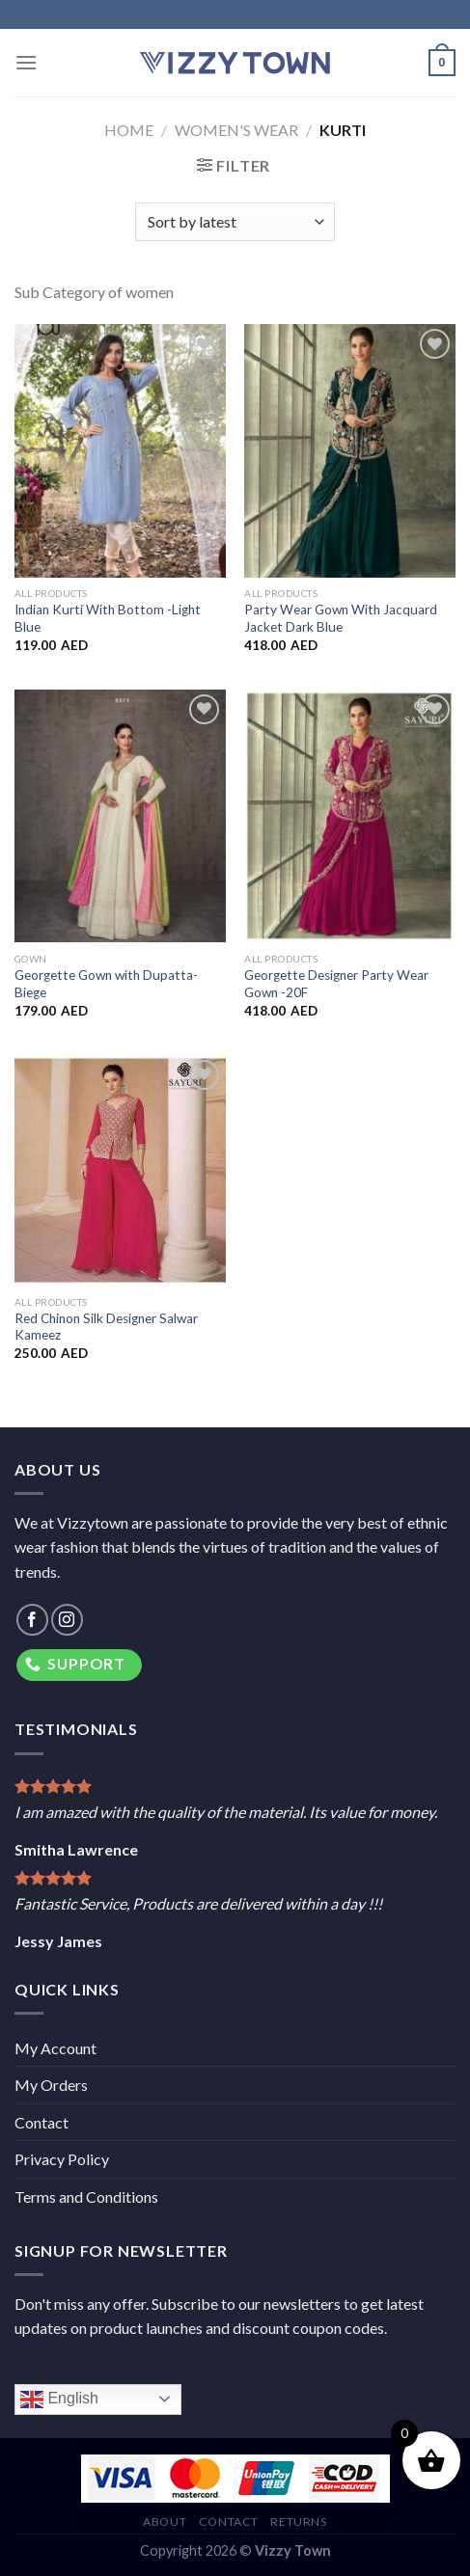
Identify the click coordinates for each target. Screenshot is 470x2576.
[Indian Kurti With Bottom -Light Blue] (120, 450)
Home (128, 130)
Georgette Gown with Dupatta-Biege (106, 983)
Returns (298, 2521)
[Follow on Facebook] (32, 1620)
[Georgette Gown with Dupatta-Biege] (120, 816)
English (59, 2399)
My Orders (51, 2084)
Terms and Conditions (86, 2196)
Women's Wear (236, 130)
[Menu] (26, 62)
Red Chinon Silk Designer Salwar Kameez (106, 1327)
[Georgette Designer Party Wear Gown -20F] (350, 816)
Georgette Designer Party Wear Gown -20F (336, 983)
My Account (55, 2048)
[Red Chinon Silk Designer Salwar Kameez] (120, 1170)
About (164, 2521)
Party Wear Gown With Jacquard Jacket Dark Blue (340, 618)
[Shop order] (234, 222)
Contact (41, 2122)
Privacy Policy (61, 2159)
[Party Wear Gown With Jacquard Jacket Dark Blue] (350, 450)
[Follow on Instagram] (67, 1620)
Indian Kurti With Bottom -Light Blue (107, 618)
